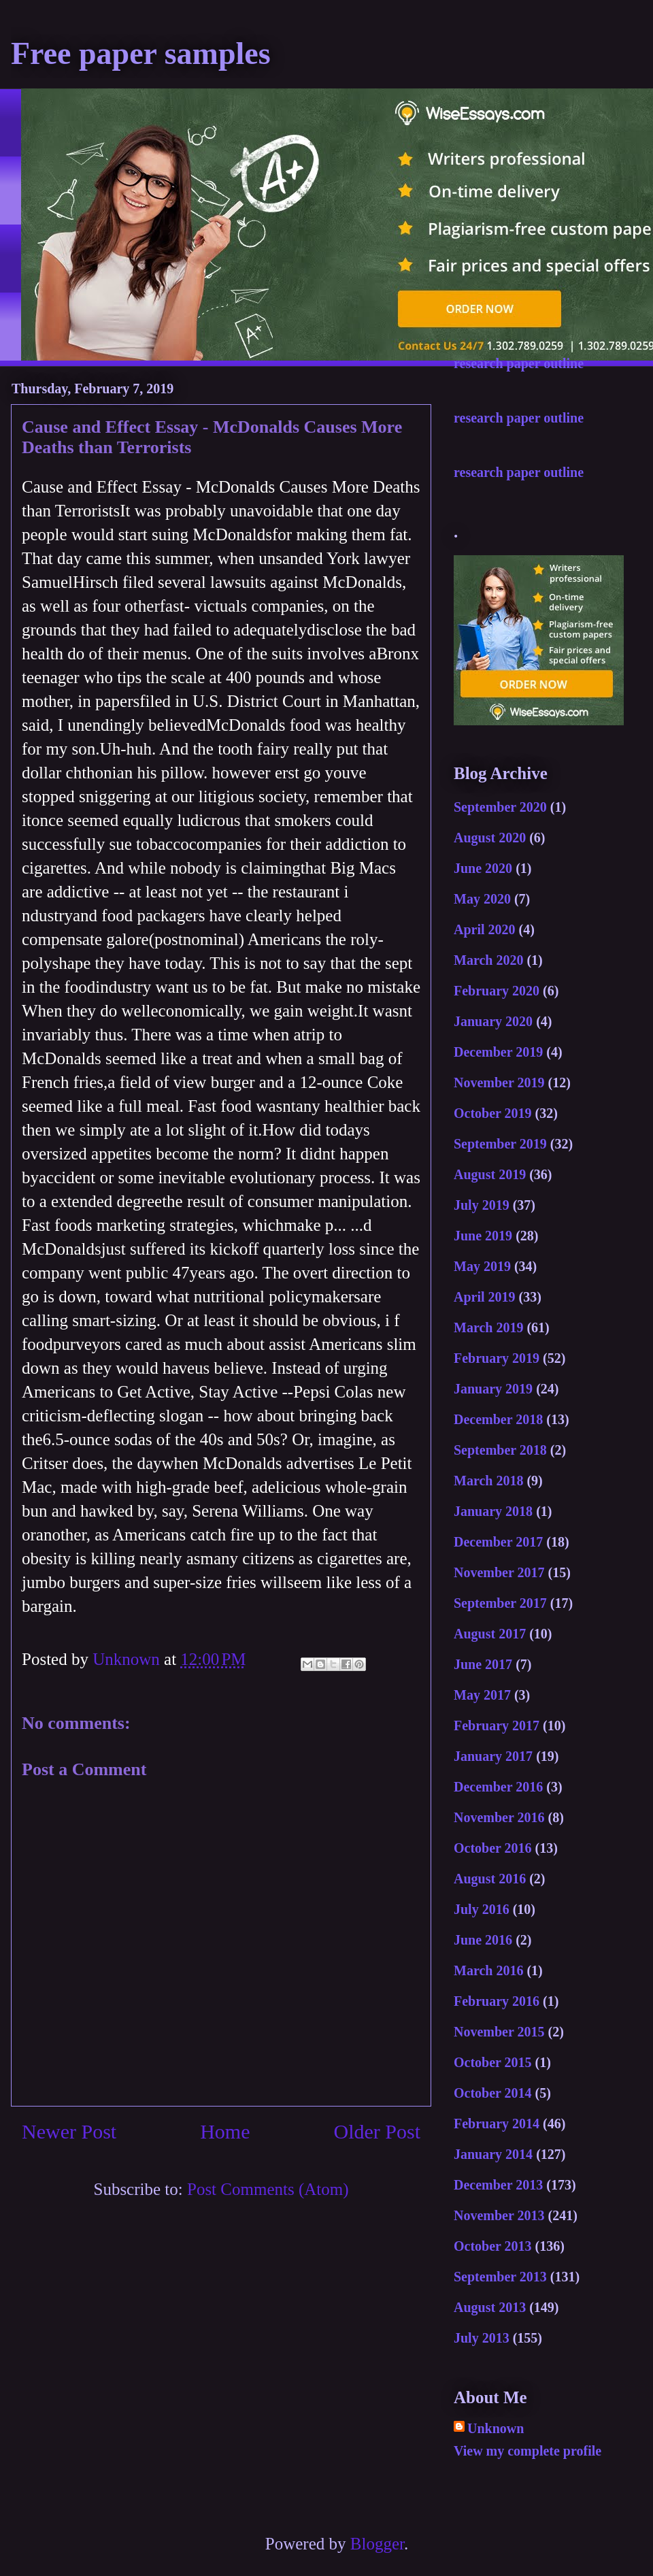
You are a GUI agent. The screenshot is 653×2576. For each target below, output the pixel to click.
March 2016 (488, 1970)
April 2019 (485, 1296)
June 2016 (483, 1939)
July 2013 (481, 2337)
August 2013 (490, 2307)
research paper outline (519, 363)
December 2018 (498, 1419)
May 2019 (482, 1266)
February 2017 (496, 1725)
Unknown (495, 2428)
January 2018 (493, 1511)
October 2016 (493, 1847)
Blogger (377, 2543)
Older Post (377, 2131)
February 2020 (496, 990)
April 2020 (485, 929)
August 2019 (490, 1174)
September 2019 (500, 1143)
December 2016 (498, 1786)
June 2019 (483, 1235)
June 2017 (483, 1664)
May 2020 (482, 898)
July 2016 (481, 1909)
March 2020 (488, 960)
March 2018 (488, 1480)
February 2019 (496, 1358)
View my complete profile (527, 2450)
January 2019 (493, 1388)
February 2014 (496, 2123)
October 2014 (493, 2092)
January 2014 (493, 2154)
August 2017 (490, 1633)
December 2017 (498, 1541)
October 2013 (493, 2246)
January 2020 (493, 1021)
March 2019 (488, 1327)
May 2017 (482, 1694)
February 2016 (496, 2001)
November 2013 (499, 2215)
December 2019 (498, 1051)
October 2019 (493, 1113)
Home (225, 2131)
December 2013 (498, 2184)
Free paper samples (141, 53)
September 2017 (500, 1603)
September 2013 (500, 2276)
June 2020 (483, 868)
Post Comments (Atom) (268, 2189)
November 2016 (499, 1817)
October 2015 (493, 2062)
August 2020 (490, 837)
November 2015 (499, 2031)
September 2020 (500, 806)
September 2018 (500, 1449)
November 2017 (499, 1572)
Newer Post (69, 2131)
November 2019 (499, 1082)
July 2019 (481, 1205)
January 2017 (493, 1756)
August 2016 (490, 1878)
